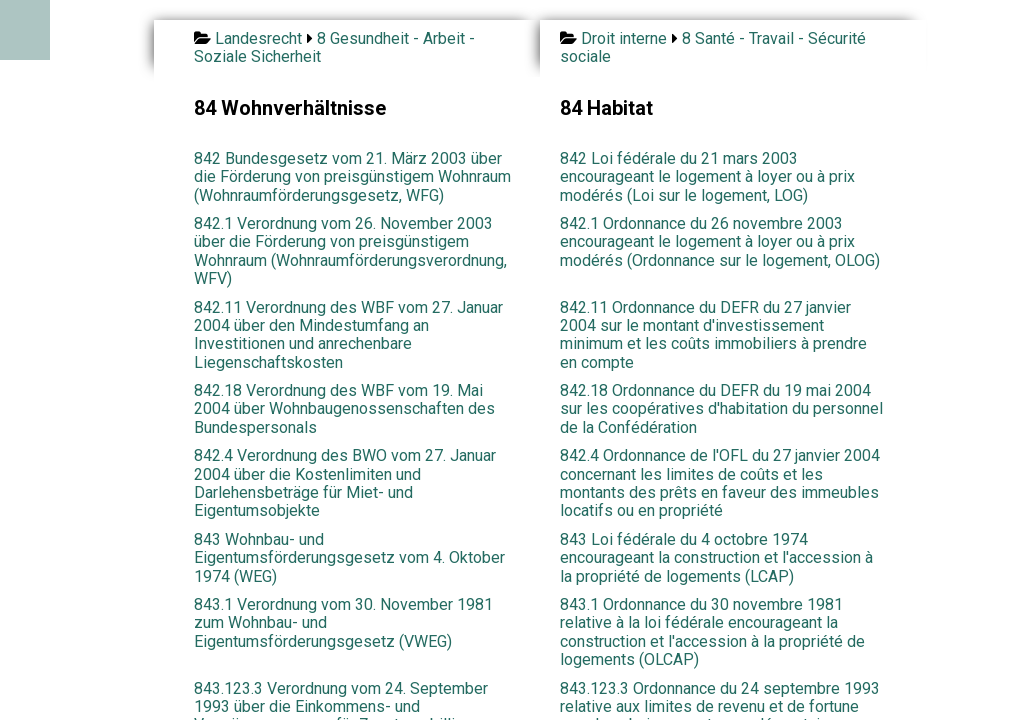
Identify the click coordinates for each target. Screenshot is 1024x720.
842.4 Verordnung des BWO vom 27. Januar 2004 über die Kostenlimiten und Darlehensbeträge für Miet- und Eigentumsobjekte (345, 483)
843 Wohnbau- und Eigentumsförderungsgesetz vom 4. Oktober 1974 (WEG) (349, 558)
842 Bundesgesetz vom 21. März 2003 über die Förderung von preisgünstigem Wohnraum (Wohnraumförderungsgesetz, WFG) (352, 177)
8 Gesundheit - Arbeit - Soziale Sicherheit (334, 47)
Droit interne (624, 38)
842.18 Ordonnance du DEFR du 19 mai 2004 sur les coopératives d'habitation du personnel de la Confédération (721, 409)
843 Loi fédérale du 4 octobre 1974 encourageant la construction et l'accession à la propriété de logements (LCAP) (716, 558)
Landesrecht (258, 38)
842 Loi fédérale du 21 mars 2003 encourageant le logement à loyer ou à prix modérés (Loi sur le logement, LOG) (707, 177)
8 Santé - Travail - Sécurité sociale (713, 47)
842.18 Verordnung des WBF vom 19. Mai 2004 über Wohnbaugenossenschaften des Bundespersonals (344, 409)
